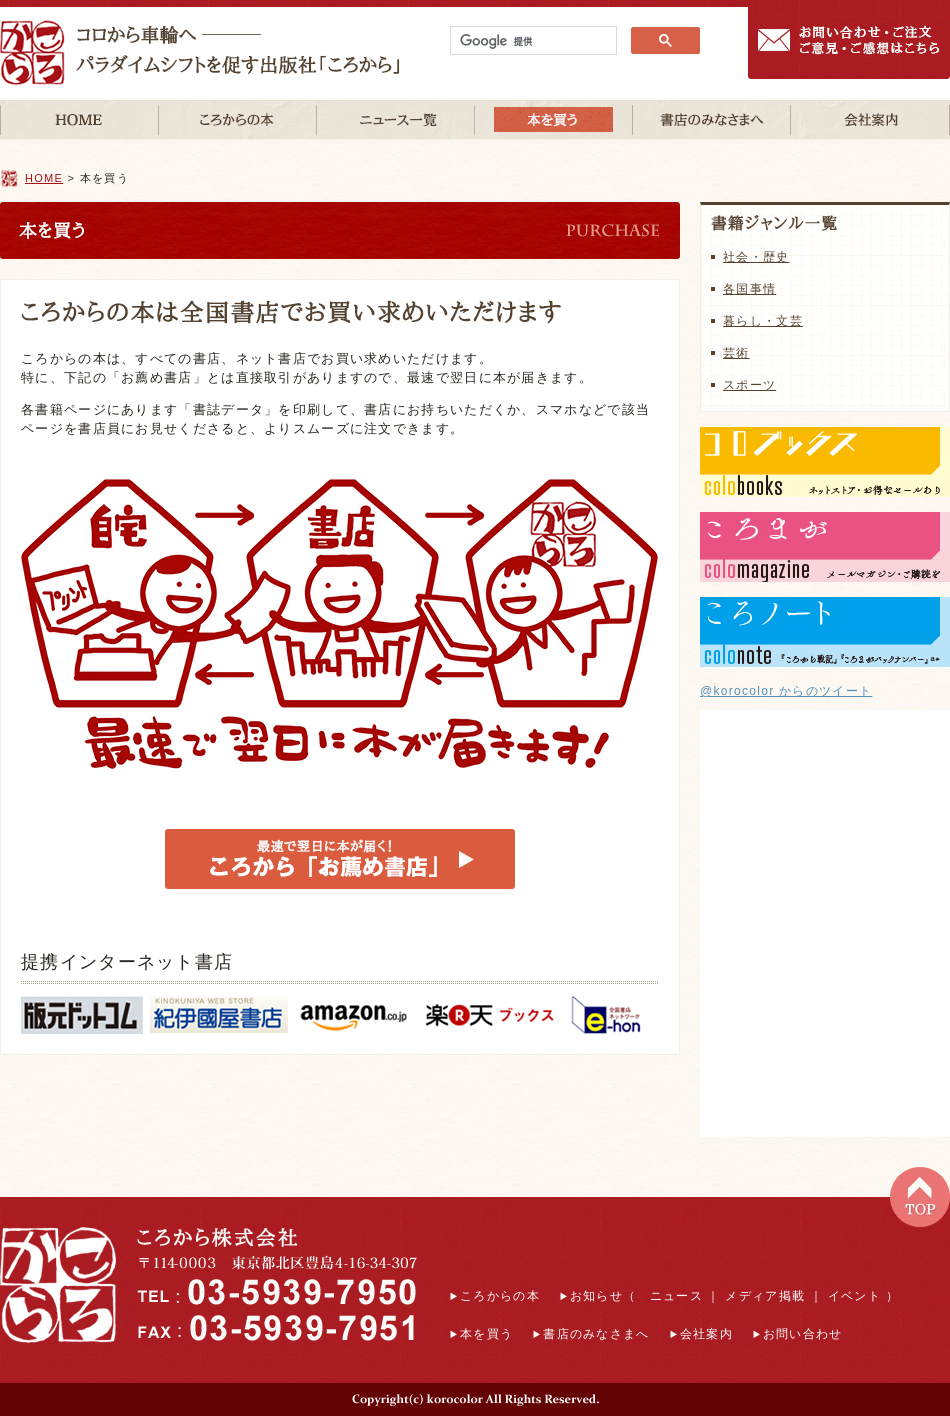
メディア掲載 (765, 1296)
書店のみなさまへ (596, 1334)
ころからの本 (500, 1296)
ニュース (676, 1296)
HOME (44, 178)
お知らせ (596, 1296)
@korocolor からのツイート (786, 691)
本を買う (486, 1334)
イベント (854, 1296)
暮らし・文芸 (763, 321)
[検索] (531, 41)
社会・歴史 (756, 257)
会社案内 (706, 1334)
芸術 (736, 353)
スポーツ (749, 385)
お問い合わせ (803, 1334)
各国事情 (749, 289)
